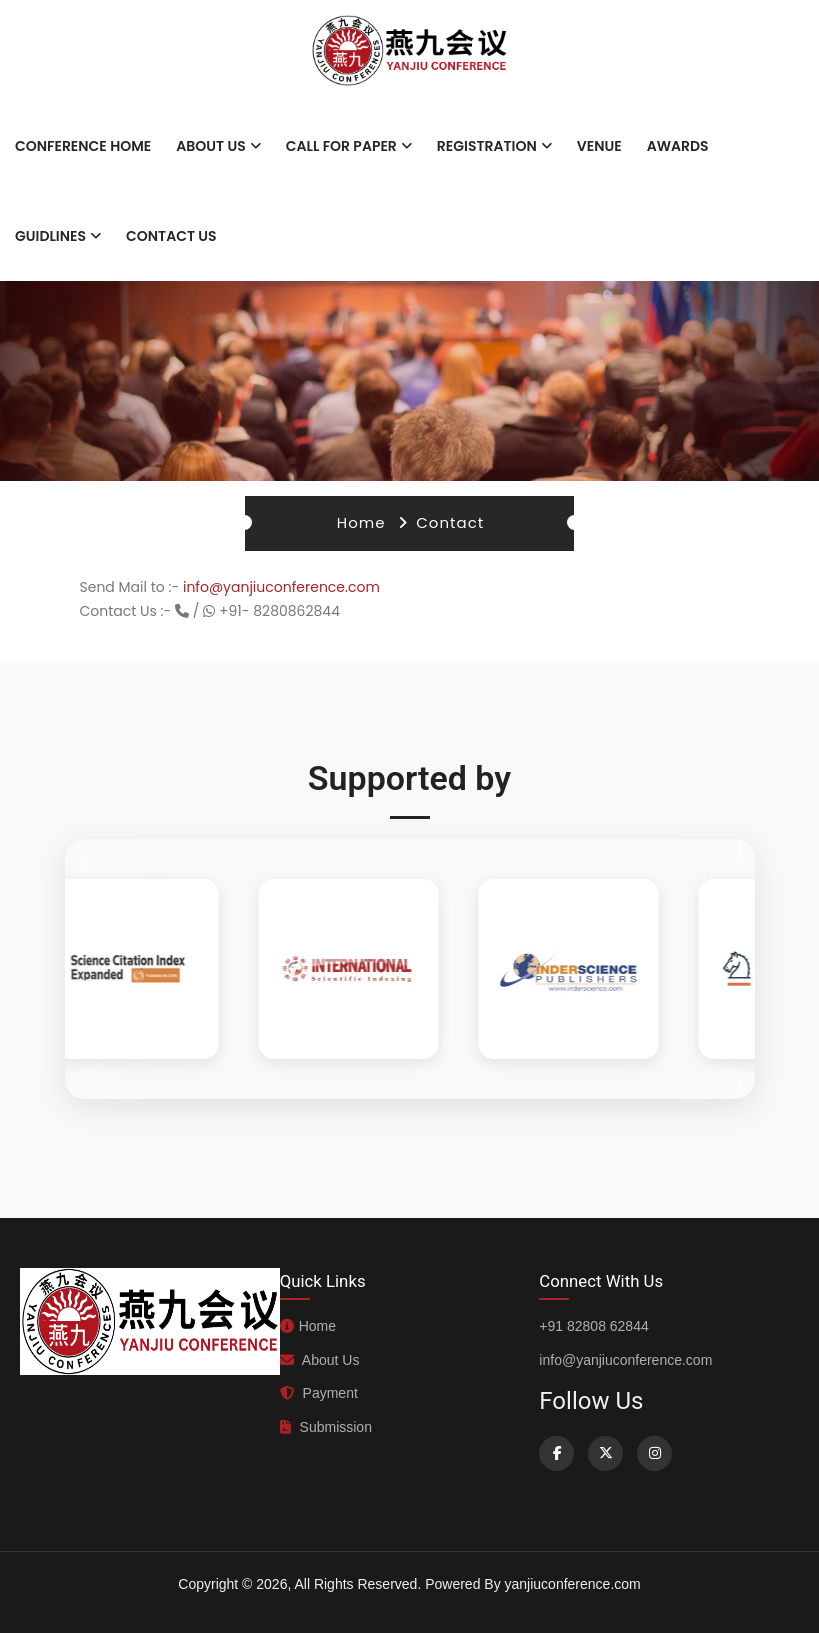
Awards (678, 146)
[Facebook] (556, 1453)
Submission (326, 1427)
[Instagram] (654, 1453)
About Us (210, 146)
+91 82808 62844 (593, 1326)
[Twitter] (605, 1453)
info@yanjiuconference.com (281, 587)
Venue (599, 146)
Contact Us (171, 236)
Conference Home (83, 146)
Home (361, 522)
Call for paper (341, 146)
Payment (319, 1393)
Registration (487, 146)
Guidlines (50, 236)
